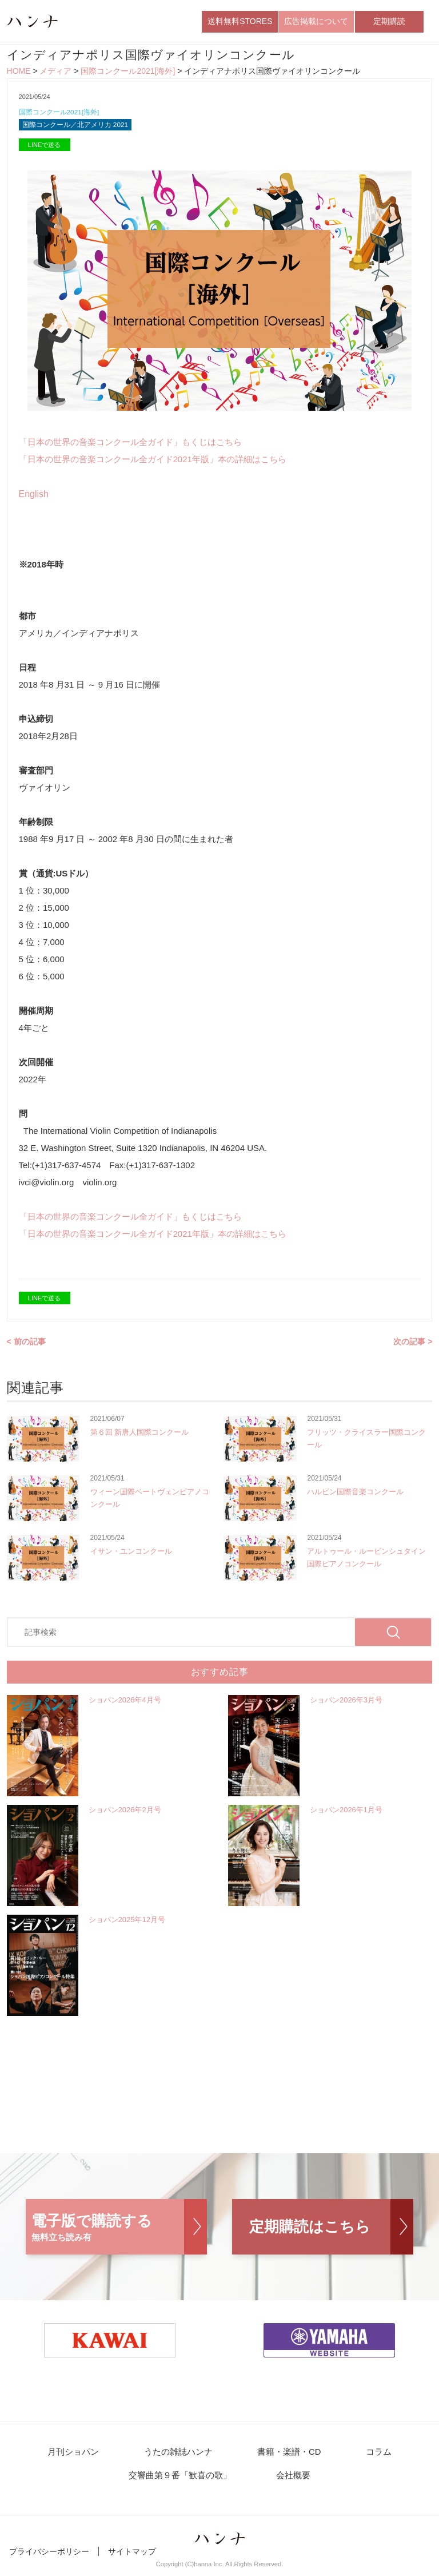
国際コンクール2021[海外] (128, 73)
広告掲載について (316, 22)
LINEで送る (44, 148)
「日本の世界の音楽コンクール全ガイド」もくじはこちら (130, 446)
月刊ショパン (83, 2456)
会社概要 (291, 2481)
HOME (19, 73)
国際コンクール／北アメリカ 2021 (80, 128)
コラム (369, 2456)
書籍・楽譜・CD (287, 2456)
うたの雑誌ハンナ (181, 2456)
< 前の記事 (26, 1345)
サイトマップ (132, 2557)
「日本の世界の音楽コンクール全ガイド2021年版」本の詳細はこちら (152, 463)
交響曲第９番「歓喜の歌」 (184, 2481)
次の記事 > (412, 1345)
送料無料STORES (239, 22)
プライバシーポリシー (49, 2557)
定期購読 (389, 22)
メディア (55, 73)
